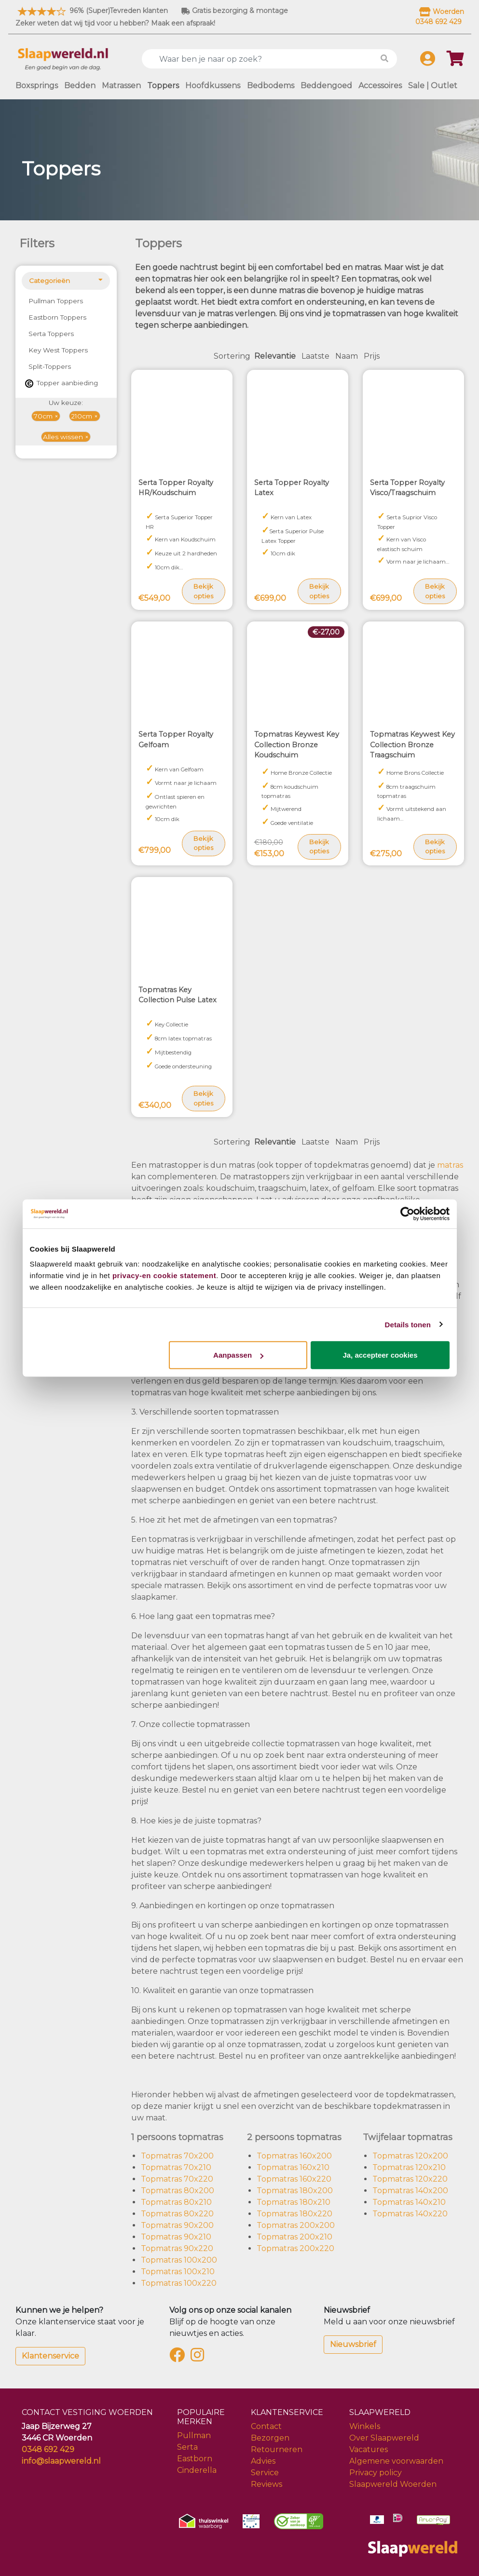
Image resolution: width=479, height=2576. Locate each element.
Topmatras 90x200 (177, 2225)
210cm (81, 416)
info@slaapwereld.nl (61, 2461)
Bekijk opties (203, 590)
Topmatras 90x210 (176, 2236)
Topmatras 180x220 (294, 2213)
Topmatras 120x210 (409, 2167)
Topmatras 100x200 (179, 2260)
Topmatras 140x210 (409, 2202)
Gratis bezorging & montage (234, 10)
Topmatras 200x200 (296, 2225)
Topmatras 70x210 (176, 2167)
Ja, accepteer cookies (379, 1355)
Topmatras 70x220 (177, 2179)
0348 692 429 (48, 2449)
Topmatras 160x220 (294, 2179)
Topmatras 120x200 (410, 2155)
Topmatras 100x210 (178, 2271)
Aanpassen (238, 1355)
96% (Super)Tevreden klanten (91, 10)
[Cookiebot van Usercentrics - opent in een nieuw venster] (407, 1213)
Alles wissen (63, 437)
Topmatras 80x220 (177, 2213)
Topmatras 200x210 (294, 2236)
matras (450, 1165)
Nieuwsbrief (353, 2344)
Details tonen (408, 1324)
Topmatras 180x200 (295, 2190)
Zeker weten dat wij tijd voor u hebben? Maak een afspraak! (115, 23)
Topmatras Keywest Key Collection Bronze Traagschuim (412, 744)
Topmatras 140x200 (410, 2190)
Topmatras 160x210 (293, 2167)
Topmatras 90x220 (177, 2248)
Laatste (315, 356)
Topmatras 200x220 (295, 2248)
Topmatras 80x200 (177, 2190)
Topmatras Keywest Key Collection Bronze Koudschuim (296, 744)
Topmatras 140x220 (410, 2213)
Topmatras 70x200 (177, 2155)
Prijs (372, 356)
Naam (346, 356)
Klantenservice (50, 2355)
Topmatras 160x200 (294, 2155)
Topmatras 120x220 (410, 2179)
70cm (43, 416)
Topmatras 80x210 (176, 2202)
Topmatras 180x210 (293, 2202)
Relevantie (275, 356)
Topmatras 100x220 (179, 2283)
